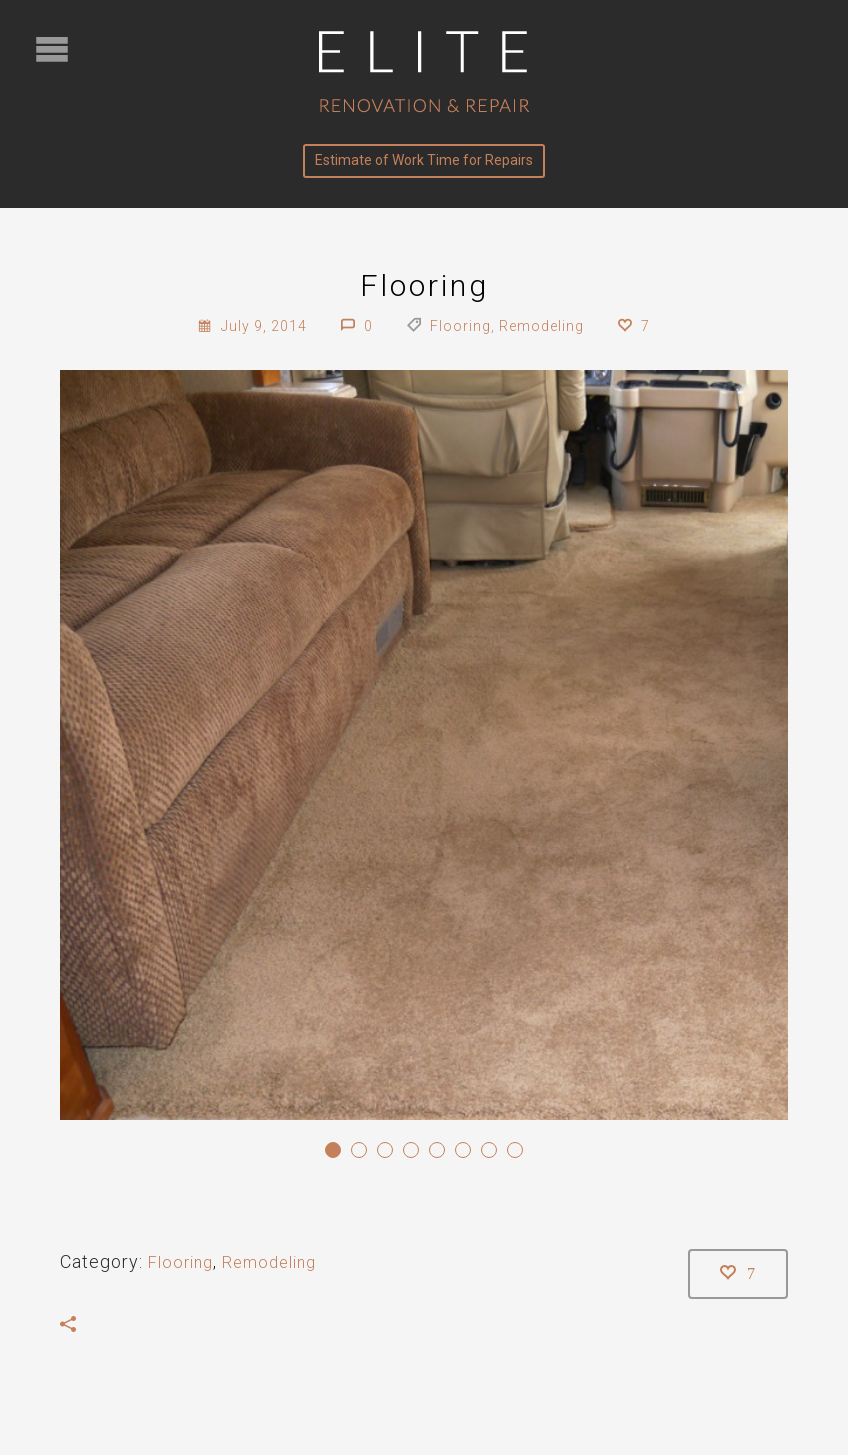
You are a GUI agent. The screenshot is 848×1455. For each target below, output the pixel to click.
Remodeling (541, 326)
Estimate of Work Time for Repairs (424, 160)
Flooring (460, 326)
